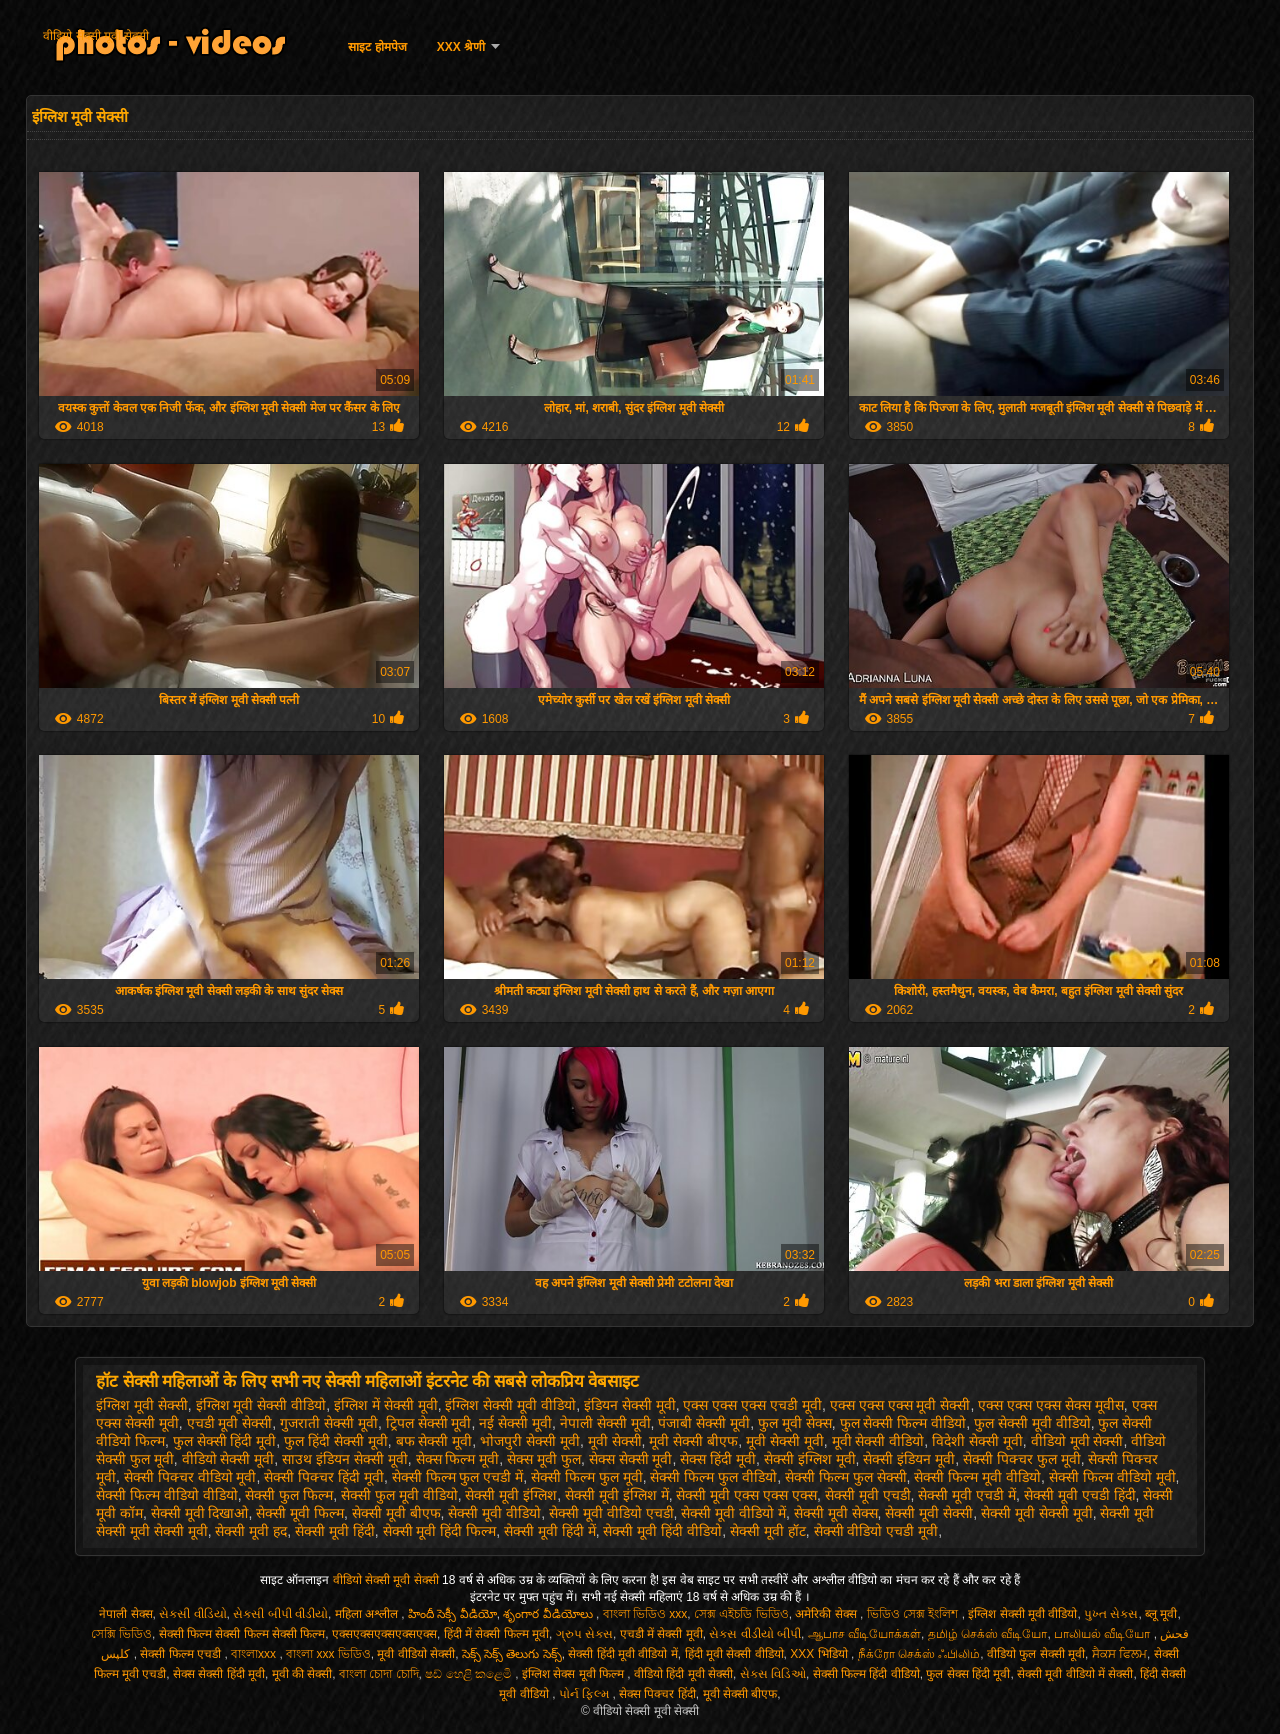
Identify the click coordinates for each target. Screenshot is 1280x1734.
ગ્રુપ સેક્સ (584, 1634)
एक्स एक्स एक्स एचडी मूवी (752, 1405)
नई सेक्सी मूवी (515, 1423)
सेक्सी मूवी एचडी (868, 1495)
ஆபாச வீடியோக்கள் (864, 1634)
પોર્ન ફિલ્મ (586, 1694)
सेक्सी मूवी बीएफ (396, 1513)
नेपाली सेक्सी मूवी (605, 1423)
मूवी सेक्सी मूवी (785, 1441)
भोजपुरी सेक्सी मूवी (530, 1441)
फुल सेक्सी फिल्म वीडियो (903, 1423)
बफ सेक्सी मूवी (434, 1441)
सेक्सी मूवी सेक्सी (929, 1513)
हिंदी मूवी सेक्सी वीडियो (734, 1654)
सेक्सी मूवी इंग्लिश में (617, 1495)
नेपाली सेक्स (125, 1614)
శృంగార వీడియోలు (549, 1614)
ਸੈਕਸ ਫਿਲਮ (1119, 1654)
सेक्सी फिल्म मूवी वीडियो (977, 1477)
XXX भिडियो (820, 1654)
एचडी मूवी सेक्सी (230, 1423)
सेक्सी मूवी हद (251, 1531)
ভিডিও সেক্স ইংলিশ (914, 1614)
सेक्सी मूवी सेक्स (836, 1513)
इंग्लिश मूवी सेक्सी (142, 1405)
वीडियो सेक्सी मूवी (228, 1459)
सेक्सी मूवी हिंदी (335, 1531)
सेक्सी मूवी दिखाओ (200, 1513)
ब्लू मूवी (1161, 1614)
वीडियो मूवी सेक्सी (1077, 1441)
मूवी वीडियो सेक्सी (416, 1654)
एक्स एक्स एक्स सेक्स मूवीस (1051, 1405)
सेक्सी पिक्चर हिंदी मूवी (324, 1477)
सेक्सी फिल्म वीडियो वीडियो (167, 1495)
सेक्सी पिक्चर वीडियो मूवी (190, 1477)
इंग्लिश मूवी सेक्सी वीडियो (261, 1405)
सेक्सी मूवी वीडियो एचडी (611, 1513)
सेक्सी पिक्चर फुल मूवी (1022, 1459)
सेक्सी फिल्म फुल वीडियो (713, 1477)
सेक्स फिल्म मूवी (458, 1459)
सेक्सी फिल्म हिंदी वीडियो (866, 1674)
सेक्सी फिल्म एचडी (182, 1654)
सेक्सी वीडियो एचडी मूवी (876, 1531)
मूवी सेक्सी (615, 1441)
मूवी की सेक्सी (302, 1674)
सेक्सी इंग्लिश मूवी (810, 1459)
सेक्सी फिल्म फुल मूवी (587, 1477)
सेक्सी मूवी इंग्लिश (511, 1495)
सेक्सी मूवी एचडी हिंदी (1080, 1495)
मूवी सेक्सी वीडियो (878, 1441)
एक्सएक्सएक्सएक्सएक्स (384, 1634)
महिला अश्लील (368, 1614)
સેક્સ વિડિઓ (773, 1674)
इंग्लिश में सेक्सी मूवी (386, 1405)
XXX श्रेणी (461, 47)
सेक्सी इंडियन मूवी (909, 1459)
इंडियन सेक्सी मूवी (630, 1405)
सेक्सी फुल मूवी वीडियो (399, 1495)
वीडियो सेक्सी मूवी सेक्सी (96, 36)
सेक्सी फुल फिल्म (289, 1495)
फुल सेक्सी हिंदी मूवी (225, 1441)
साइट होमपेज (377, 47)
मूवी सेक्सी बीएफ (693, 1441)
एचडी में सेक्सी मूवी (661, 1634)
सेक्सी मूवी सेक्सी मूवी (1037, 1513)
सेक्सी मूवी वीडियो (494, 1513)
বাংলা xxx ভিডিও (328, 1654)
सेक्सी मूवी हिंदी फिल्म (440, 1531)
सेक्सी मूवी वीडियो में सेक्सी (1075, 1674)
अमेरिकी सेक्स (827, 1614)
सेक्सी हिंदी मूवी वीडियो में (622, 1654)
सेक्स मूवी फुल (544, 1459)
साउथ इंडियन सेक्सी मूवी (345, 1459)
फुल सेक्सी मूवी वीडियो (1032, 1423)
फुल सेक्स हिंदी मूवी (968, 1674)
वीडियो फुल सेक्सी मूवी (1036, 1654)
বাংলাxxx (255, 1654)
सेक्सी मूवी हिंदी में (550, 1531)
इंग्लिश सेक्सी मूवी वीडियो (510, 1405)
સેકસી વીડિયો (192, 1614)
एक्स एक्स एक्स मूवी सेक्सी (900, 1405)
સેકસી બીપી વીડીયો (280, 1614)
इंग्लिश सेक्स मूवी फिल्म (574, 1674)
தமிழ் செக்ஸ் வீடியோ (988, 1634)
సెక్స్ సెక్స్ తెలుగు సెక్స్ (512, 1654)
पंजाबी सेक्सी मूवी (704, 1423)
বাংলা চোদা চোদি (379, 1674)
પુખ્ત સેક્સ (1111, 1614)
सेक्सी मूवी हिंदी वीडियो (662, 1531)
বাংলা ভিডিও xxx (645, 1614)
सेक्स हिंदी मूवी (718, 1459)
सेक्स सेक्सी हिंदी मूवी (219, 1674)
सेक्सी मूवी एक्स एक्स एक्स (746, 1495)
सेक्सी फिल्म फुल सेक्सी (846, 1477)
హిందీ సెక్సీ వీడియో (452, 1614)
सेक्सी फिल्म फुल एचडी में (458, 1477)
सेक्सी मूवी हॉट (768, 1531)
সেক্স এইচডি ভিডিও (741, 1614)
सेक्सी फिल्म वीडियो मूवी (1112, 1477)
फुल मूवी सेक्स (795, 1423)
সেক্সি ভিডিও (121, 1634)
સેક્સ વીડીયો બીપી (755, 1634)
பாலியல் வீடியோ (1104, 1634)
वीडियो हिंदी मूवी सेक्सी (683, 1674)
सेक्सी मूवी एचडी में (967, 1495)
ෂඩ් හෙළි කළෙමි (470, 1674)
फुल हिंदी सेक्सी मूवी (336, 1441)
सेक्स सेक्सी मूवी (631, 1459)
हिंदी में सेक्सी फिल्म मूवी (496, 1634)
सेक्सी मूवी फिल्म (300, 1513)
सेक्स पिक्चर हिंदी (657, 1694)
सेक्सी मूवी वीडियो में (733, 1513)
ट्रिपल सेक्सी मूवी (429, 1423)
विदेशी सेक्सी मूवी (977, 1441)
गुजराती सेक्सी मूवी (329, 1423)
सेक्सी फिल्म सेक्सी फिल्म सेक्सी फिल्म (242, 1634)
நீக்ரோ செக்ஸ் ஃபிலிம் (919, 1654)
